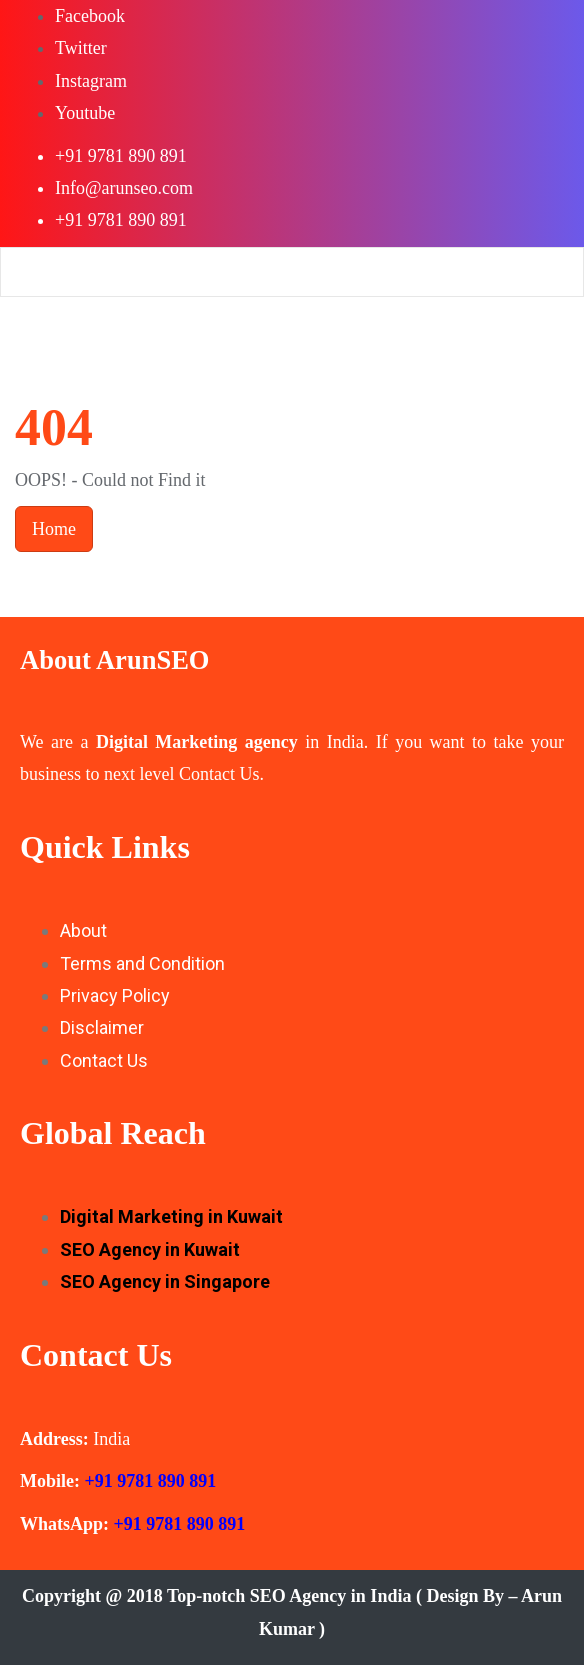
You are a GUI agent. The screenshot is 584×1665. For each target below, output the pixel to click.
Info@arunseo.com (124, 188)
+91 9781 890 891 (121, 156)
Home (54, 529)
